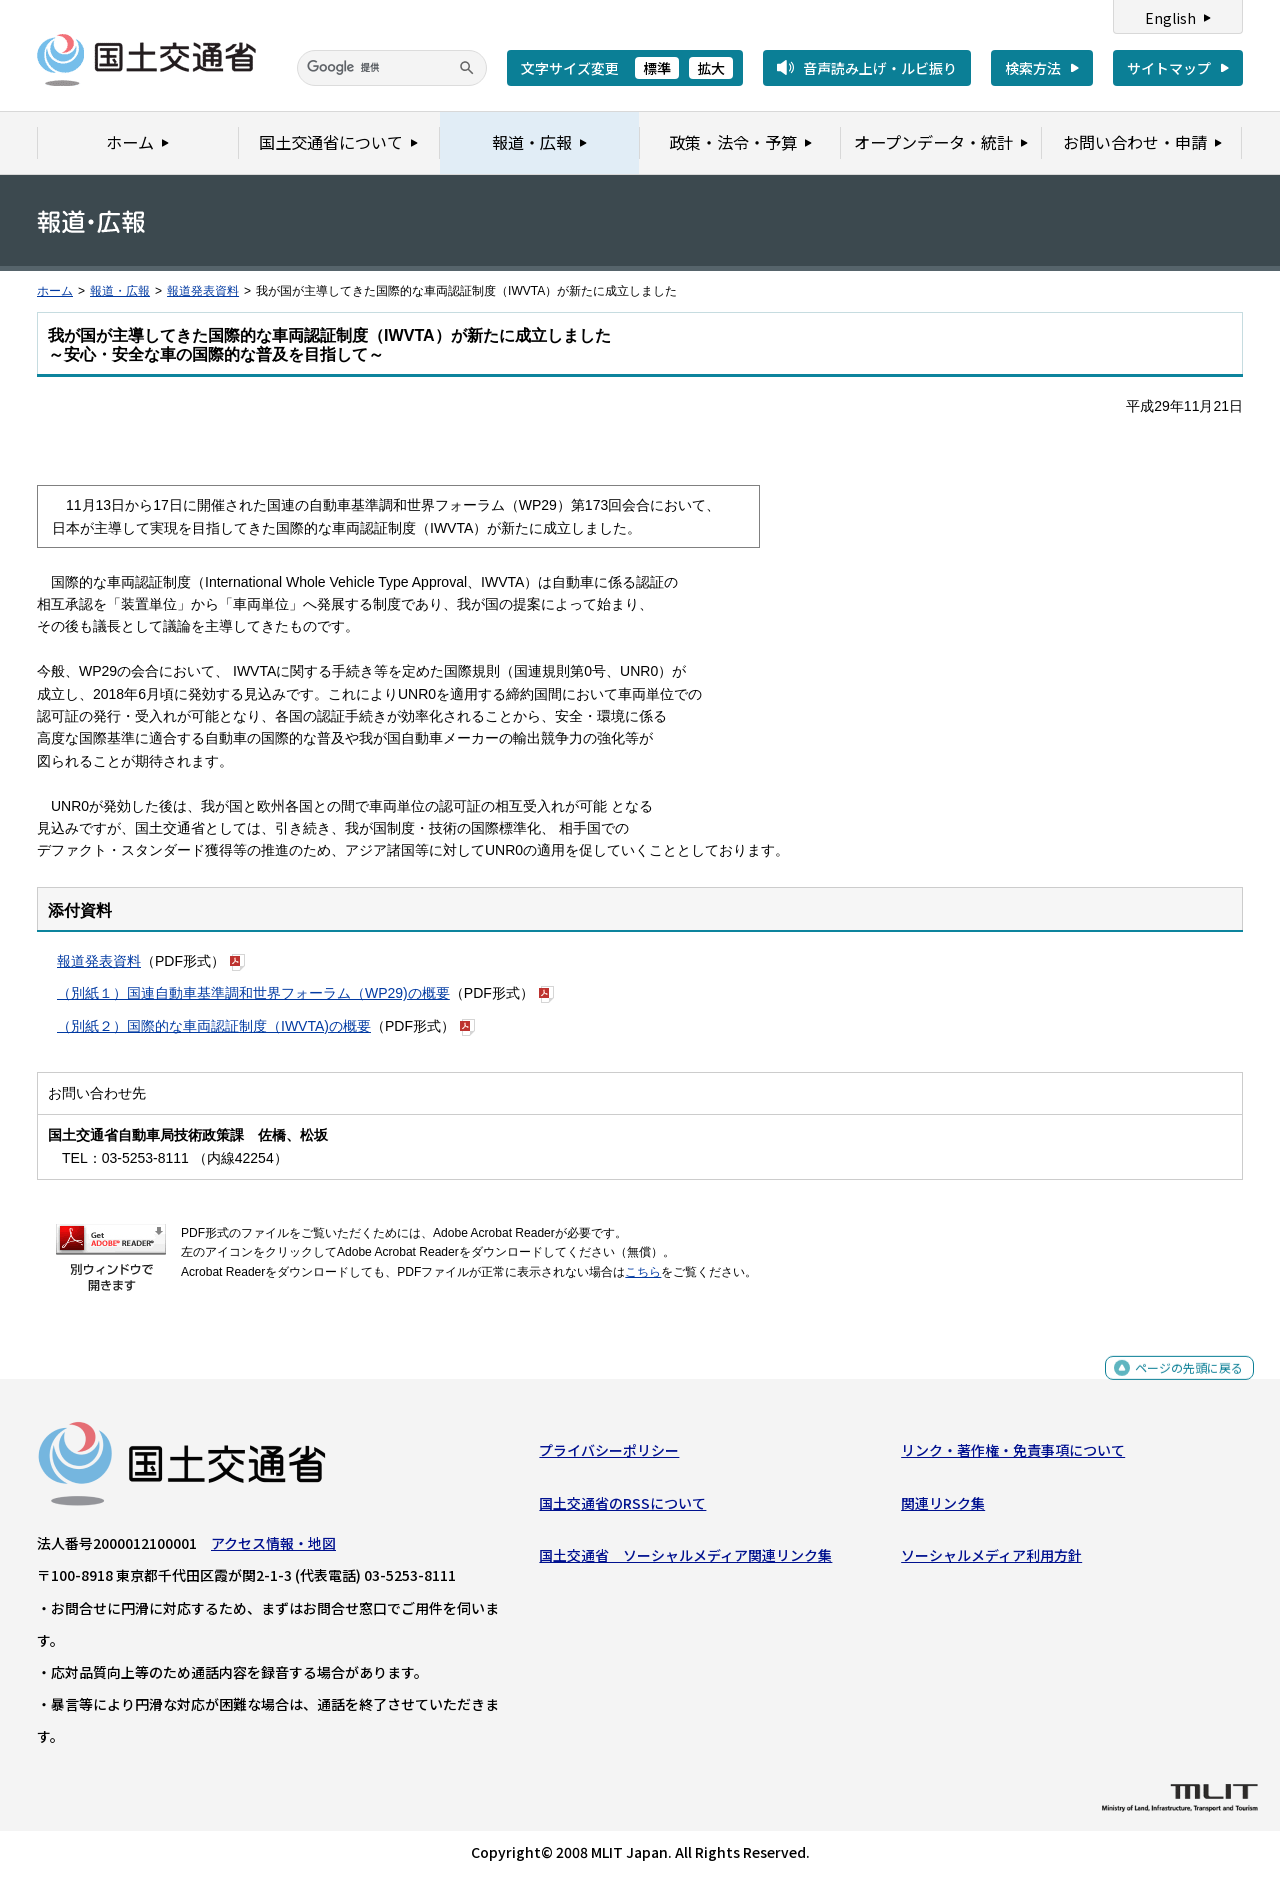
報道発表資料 (203, 291)
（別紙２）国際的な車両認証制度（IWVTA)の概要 (214, 1026)
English (1170, 18)
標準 (657, 68)
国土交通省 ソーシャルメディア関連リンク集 (685, 1560)
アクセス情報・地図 (273, 1548)
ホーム (55, 291)
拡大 (711, 68)
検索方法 (1033, 68)
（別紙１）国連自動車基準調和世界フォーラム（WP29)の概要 (253, 993)
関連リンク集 (943, 1507)
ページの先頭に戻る (1181, 1383)
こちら (643, 1272)
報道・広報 (120, 291)
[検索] (392, 68)
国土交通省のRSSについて (622, 1507)
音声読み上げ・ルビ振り (880, 68)
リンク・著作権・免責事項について (1013, 1455)
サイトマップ (1169, 68)
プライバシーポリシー (609, 1455)
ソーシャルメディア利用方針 (991, 1560)
